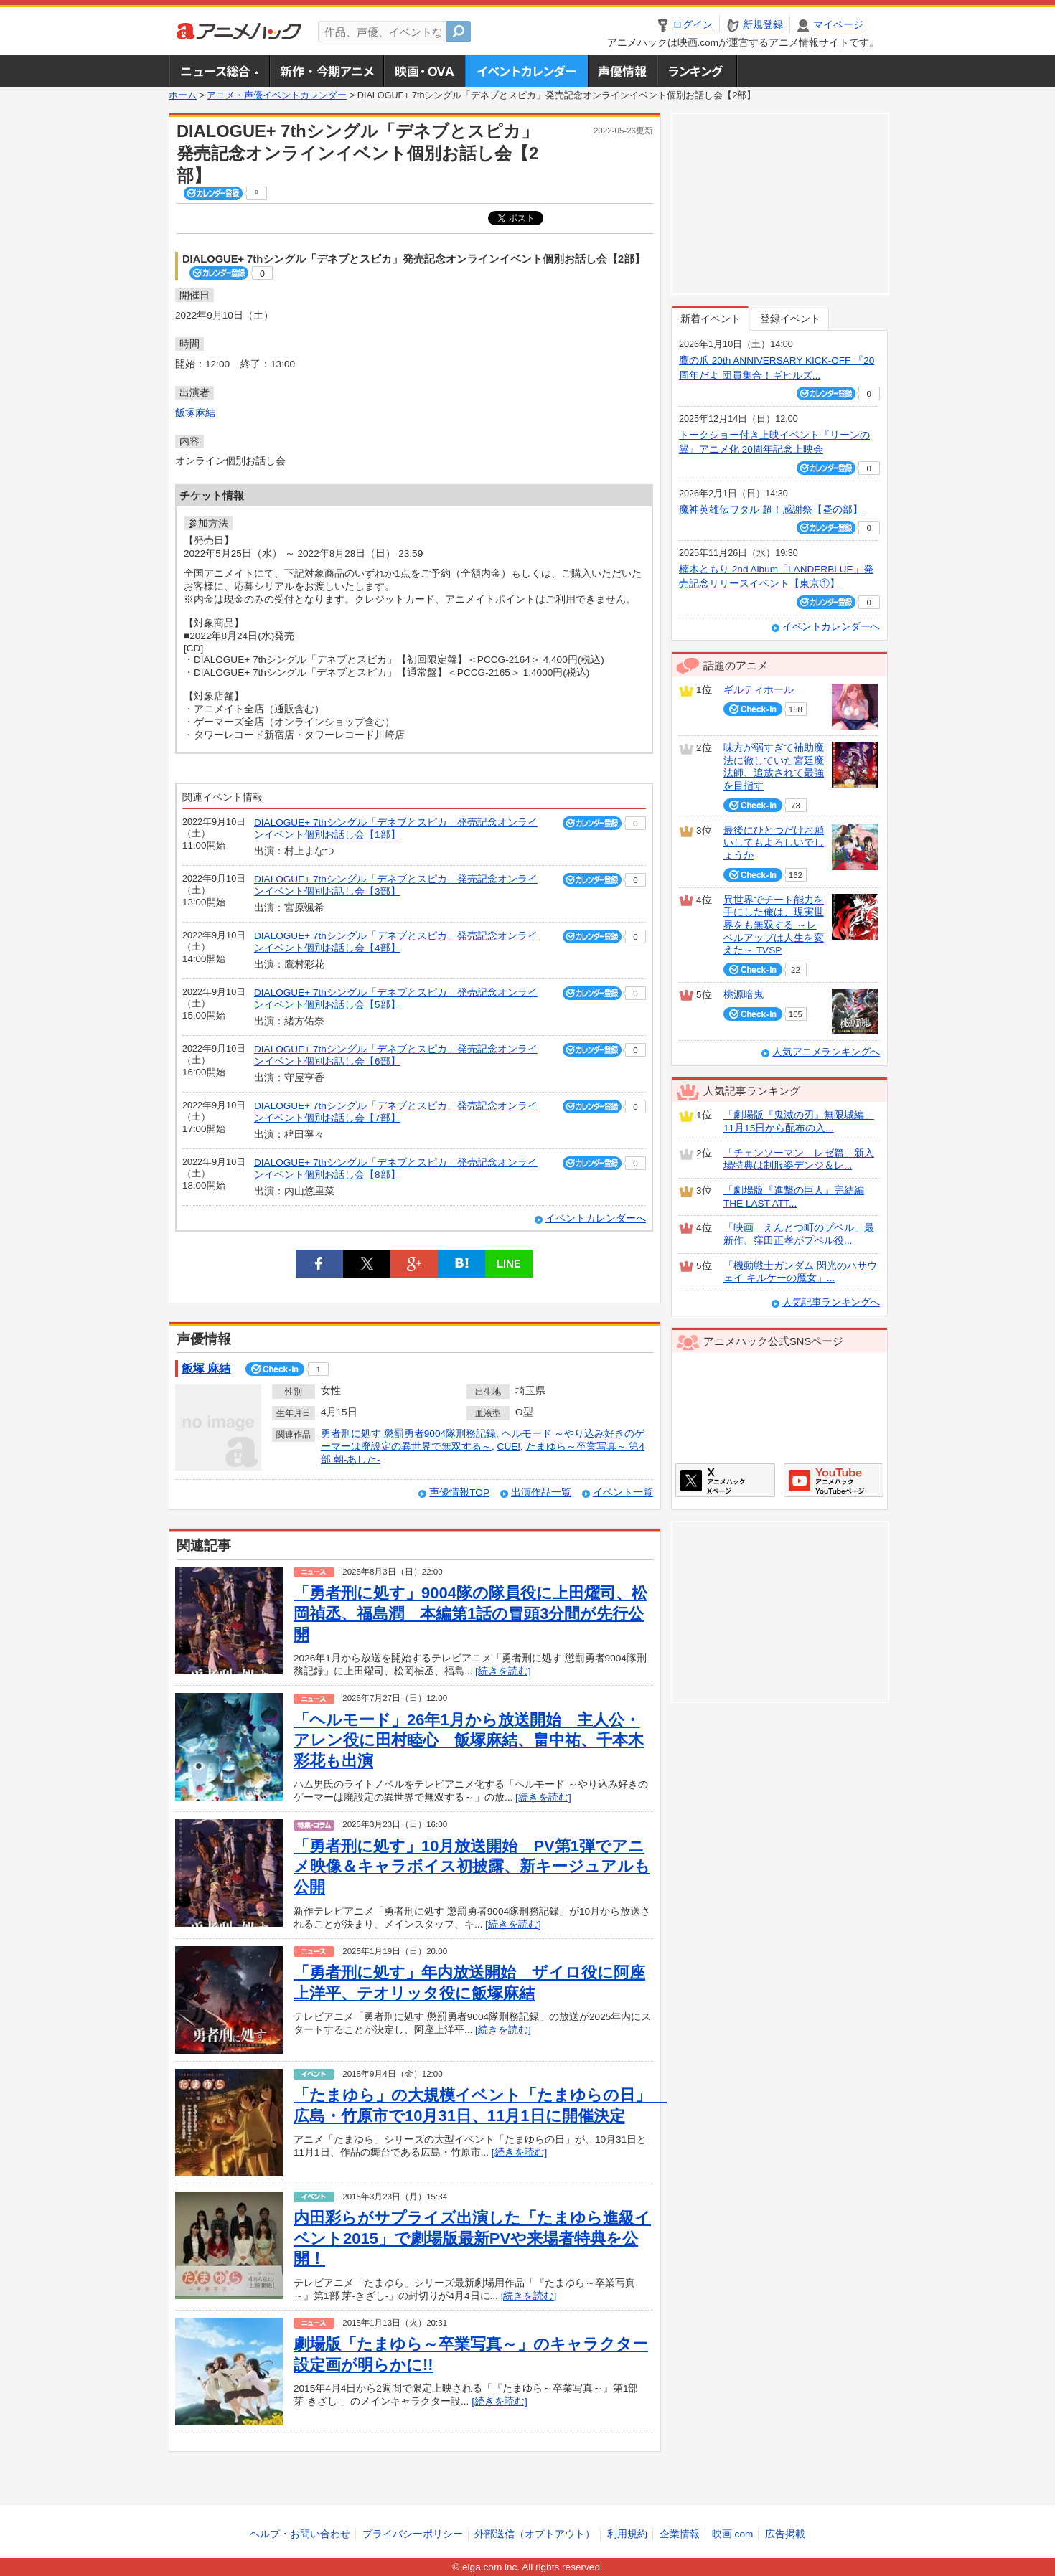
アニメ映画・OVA (424, 71)
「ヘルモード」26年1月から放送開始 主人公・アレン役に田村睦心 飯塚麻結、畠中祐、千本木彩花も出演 (469, 1740)
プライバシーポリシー (412, 2534)
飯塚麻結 (195, 412)
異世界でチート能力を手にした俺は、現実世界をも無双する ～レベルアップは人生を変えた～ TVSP (773, 925)
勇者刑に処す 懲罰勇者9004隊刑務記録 (408, 1433)
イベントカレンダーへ (595, 1218)
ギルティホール (758, 689)
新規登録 (763, 24)
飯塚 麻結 (206, 1368)
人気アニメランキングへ (826, 1052)
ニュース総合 (219, 71)
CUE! (508, 1446)
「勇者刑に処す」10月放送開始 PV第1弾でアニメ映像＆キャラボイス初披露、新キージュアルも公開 (472, 1866)
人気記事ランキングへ (831, 1302)
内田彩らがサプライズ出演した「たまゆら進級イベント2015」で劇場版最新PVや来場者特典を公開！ (472, 2238)
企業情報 (680, 2534)
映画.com (732, 2534)
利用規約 (627, 2534)
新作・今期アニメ (326, 71)
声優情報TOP (459, 1492)
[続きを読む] (503, 1671)
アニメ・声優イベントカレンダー (526, 71)
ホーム (183, 95)
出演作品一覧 (541, 1492)
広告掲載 (785, 2534)
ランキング (697, 71)
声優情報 (622, 71)
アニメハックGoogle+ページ (833, 1480)
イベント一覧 (623, 1492)
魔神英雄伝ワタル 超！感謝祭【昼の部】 (771, 509)
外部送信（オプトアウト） (534, 2534)
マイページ (838, 24)
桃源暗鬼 (743, 994)
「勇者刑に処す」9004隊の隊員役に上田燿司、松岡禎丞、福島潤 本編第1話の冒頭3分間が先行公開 (470, 1613)
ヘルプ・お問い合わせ (300, 2534)
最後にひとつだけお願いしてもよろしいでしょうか (773, 843)
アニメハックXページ (725, 1480)
